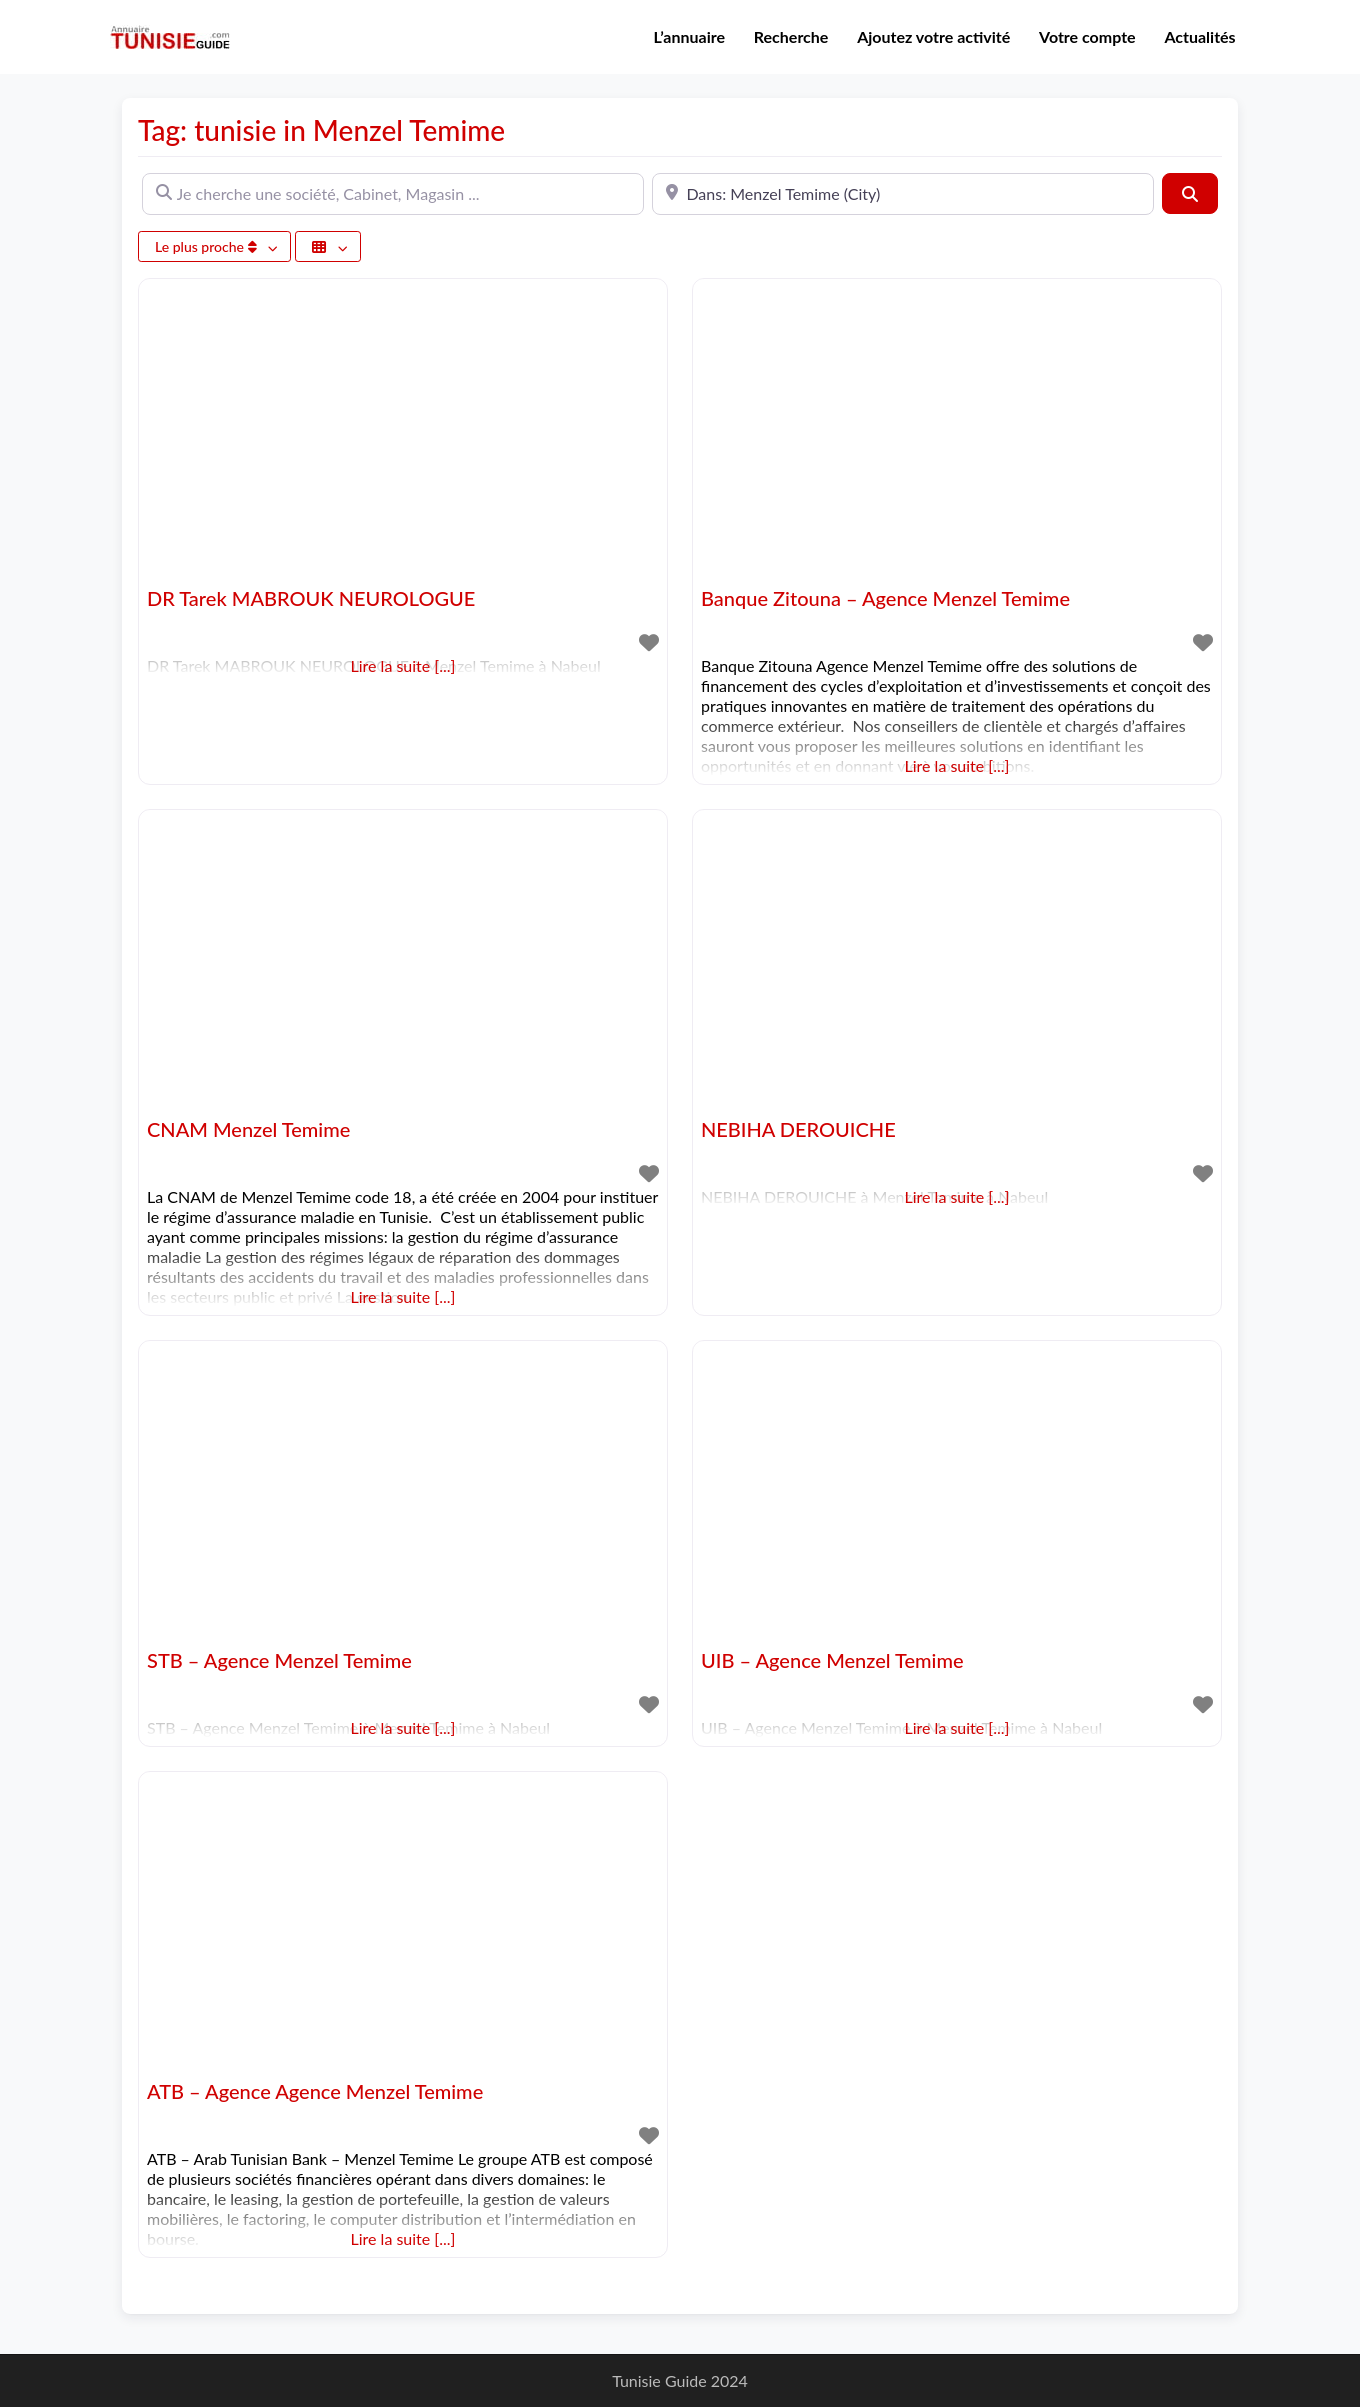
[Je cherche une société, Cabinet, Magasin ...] (393, 194)
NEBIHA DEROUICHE (798, 1129)
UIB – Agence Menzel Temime (832, 1660)
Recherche (791, 36)
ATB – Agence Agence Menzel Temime (315, 2091)
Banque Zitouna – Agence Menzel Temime (885, 598)
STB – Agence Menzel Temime (279, 1660)
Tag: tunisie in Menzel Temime (321, 130)
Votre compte (1087, 36)
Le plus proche (207, 246)
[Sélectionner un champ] (328, 246)
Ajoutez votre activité (933, 36)
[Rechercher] (1190, 193)
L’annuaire (690, 36)
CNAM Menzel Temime (248, 1129)
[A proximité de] (903, 194)
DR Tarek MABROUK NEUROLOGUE (311, 598)
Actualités (1199, 36)
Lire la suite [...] (957, 765)
